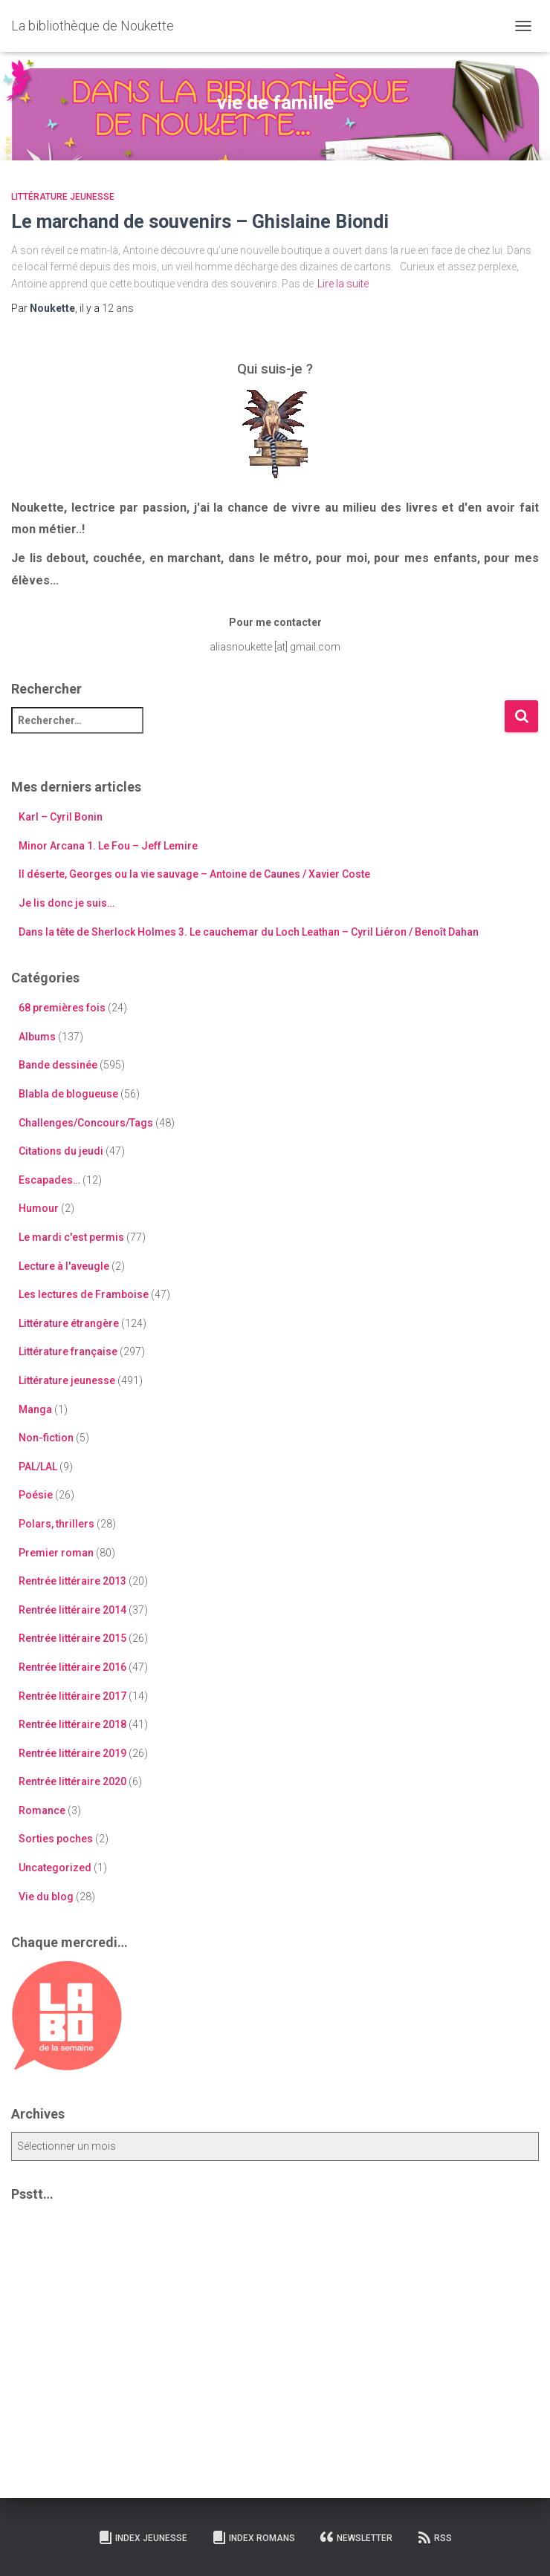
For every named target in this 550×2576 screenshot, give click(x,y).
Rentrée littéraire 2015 (72, 1638)
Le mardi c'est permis (71, 1237)
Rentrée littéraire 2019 (72, 1753)
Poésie (36, 1495)
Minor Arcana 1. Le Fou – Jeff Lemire (108, 846)
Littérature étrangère (69, 1323)
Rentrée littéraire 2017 (72, 1696)
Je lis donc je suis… (66, 903)
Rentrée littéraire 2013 (72, 1581)
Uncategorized (55, 1868)
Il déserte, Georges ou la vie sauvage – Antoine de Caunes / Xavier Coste (194, 874)
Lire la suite (343, 284)
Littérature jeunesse (62, 197)
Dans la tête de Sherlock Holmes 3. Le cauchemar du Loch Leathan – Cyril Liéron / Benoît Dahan (249, 932)
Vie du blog (46, 1896)
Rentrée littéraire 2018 (72, 1724)
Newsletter (356, 2537)
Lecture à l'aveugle (64, 1266)
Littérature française (68, 1351)
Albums (37, 1037)
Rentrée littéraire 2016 (72, 1667)
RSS (434, 2537)
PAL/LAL (38, 1467)
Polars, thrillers (56, 1524)
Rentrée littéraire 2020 (72, 1781)
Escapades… (49, 1180)
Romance (42, 1810)
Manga (35, 1409)
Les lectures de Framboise (84, 1294)
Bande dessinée (58, 1065)
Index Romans (253, 2537)
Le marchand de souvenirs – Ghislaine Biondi (200, 221)
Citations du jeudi (61, 1151)
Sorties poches (56, 1839)
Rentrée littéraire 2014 (72, 1610)
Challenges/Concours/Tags (86, 1123)
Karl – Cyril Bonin (61, 817)
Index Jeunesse (142, 2537)
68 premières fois (62, 1008)
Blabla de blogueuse (68, 1094)
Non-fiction (46, 1438)
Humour (39, 1208)
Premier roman (56, 1553)
